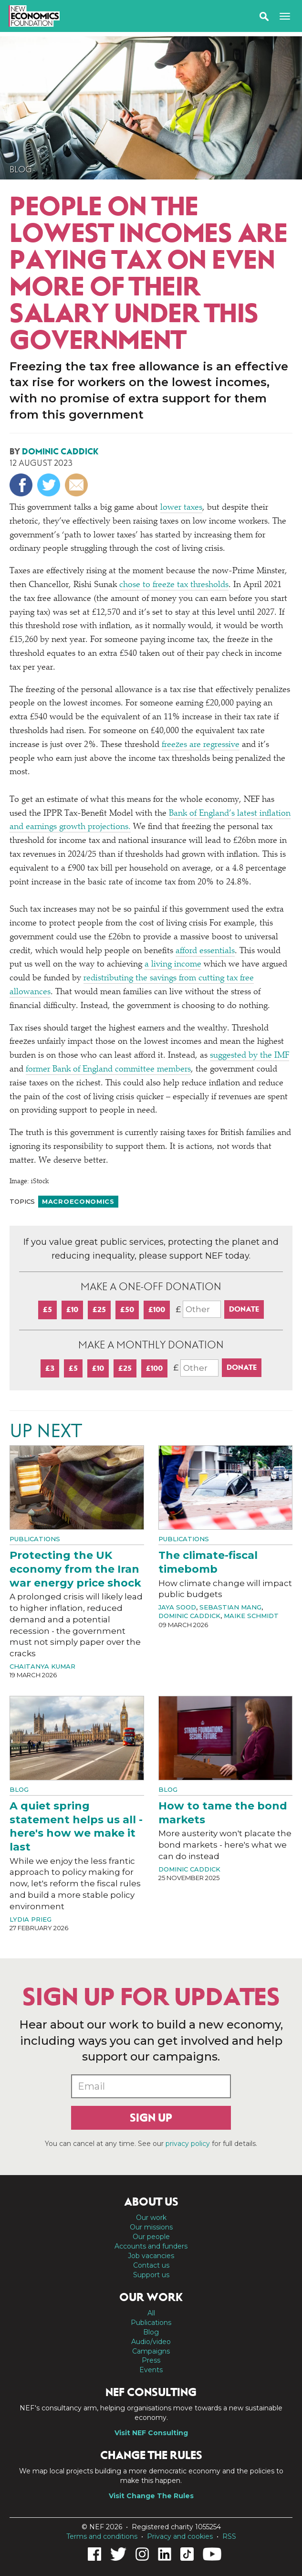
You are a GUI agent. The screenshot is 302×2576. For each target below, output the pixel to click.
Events (151, 2370)
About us (151, 2202)
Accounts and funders (151, 2246)
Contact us (151, 2265)
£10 (72, 1309)
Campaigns (151, 2351)
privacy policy (188, 2143)
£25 (99, 1309)
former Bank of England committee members (108, 1069)
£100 (156, 1309)
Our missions (151, 2227)
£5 (47, 1309)
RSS (229, 2536)
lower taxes (181, 508)
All (151, 2313)
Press (151, 2360)
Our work (151, 2217)
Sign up (151, 2118)
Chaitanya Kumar (42, 1666)
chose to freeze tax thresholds (174, 585)
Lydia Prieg (31, 1919)
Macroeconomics (78, 1201)
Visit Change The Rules (151, 2496)
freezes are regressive (201, 745)
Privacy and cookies (180, 2536)
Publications (35, 1539)
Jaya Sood (177, 1607)
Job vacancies (151, 2255)
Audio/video (151, 2341)
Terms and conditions (101, 2536)
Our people (151, 2236)
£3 (49, 1368)
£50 (127, 1309)
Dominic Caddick (60, 451)
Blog (21, 169)
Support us (151, 2275)
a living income (173, 964)
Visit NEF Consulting (151, 2433)
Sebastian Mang (230, 1607)
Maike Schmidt (251, 1615)
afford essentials (205, 951)
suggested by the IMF (249, 1055)
